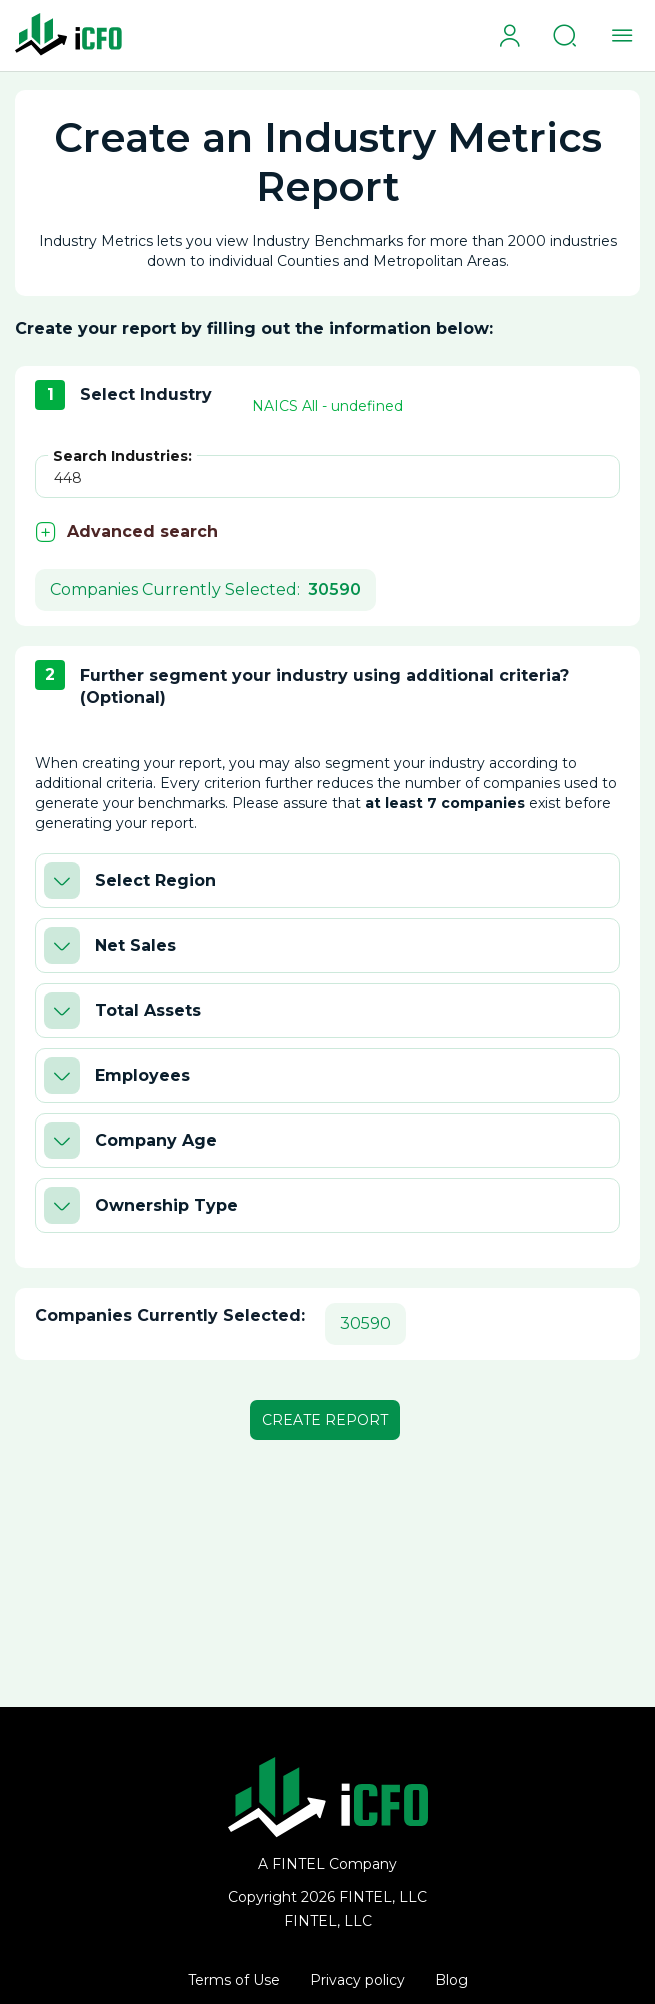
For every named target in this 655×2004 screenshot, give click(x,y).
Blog (451, 1980)
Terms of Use (234, 1980)
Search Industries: (122, 456)
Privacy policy (357, 1980)
